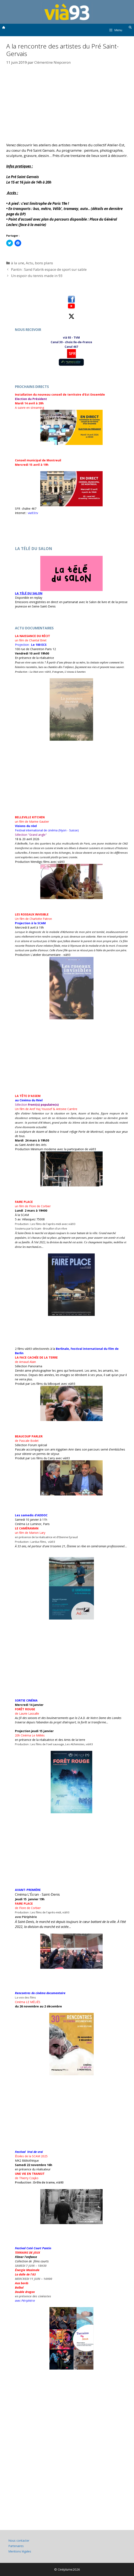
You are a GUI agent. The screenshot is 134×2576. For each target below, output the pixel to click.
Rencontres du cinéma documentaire (40, 1993)
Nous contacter (18, 2540)
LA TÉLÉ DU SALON (59, 575)
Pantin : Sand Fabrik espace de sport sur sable (49, 269)
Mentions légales (19, 2551)
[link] (39, 645)
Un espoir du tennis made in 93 (37, 275)
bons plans (44, 263)
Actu (29, 263)
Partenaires (16, 2546)
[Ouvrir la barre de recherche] (130, 27)
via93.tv (33, 513)
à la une (17, 263)
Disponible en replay (28, 598)
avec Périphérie (25, 2301)
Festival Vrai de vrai (29, 2152)
